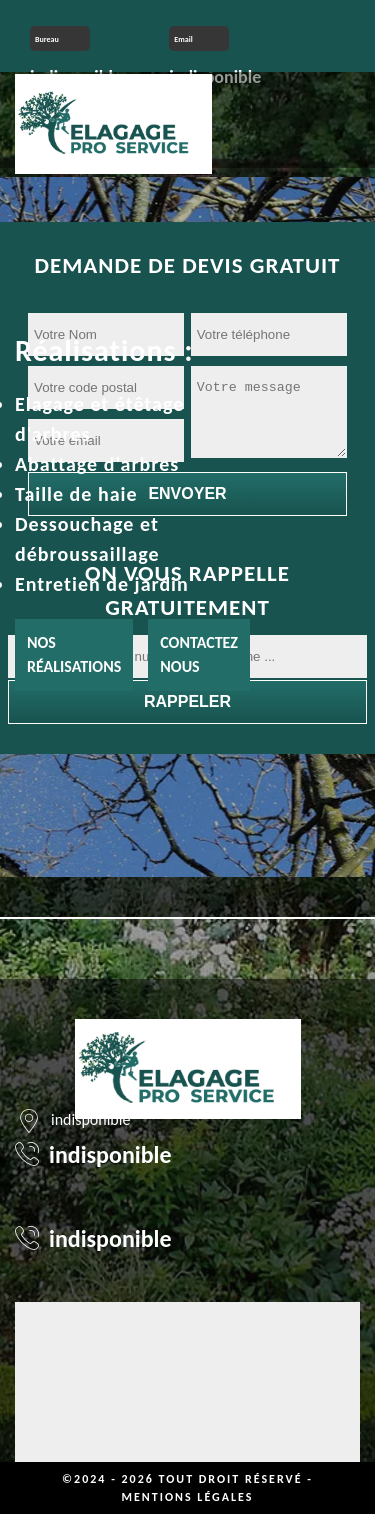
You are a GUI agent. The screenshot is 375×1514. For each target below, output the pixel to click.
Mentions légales (188, 1497)
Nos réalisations (74, 654)
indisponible (110, 1154)
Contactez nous (199, 654)
